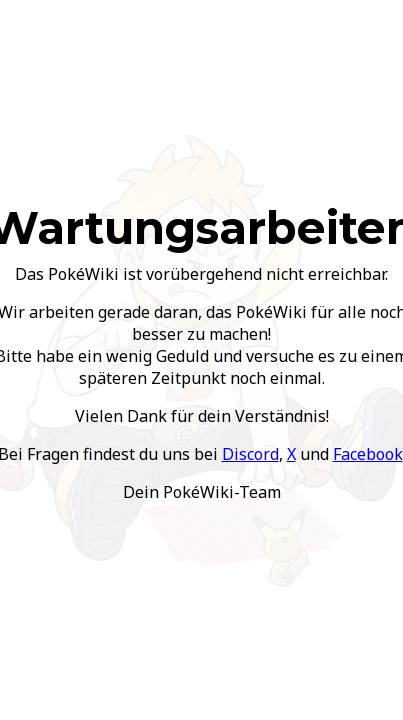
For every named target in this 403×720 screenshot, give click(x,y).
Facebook (368, 454)
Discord (250, 454)
